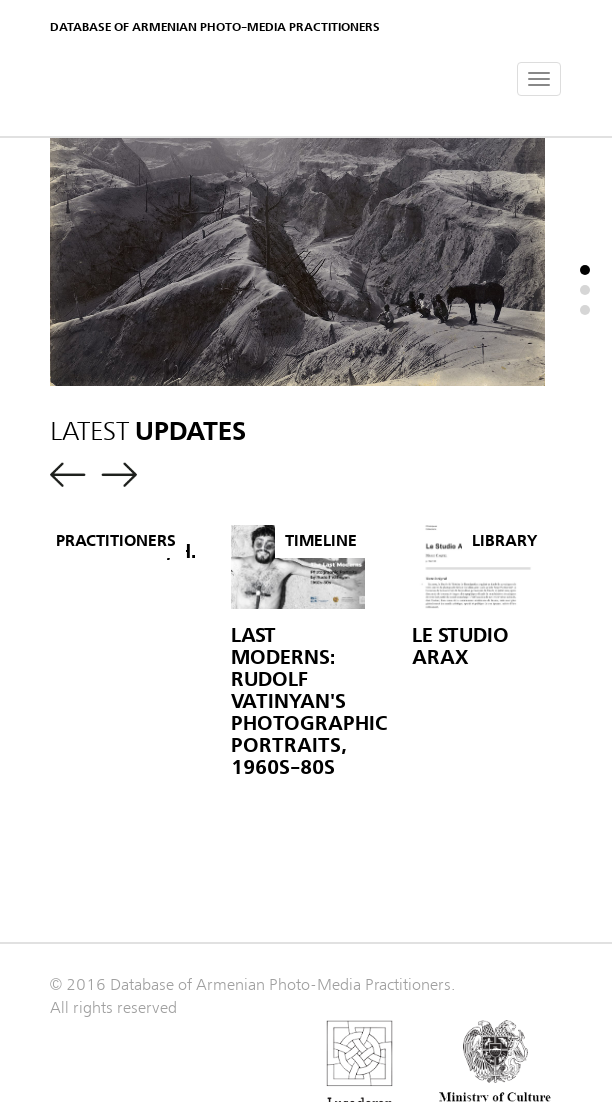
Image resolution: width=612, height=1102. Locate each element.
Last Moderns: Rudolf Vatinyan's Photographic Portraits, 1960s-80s (309, 701)
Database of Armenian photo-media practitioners (215, 26)
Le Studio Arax (460, 646)
